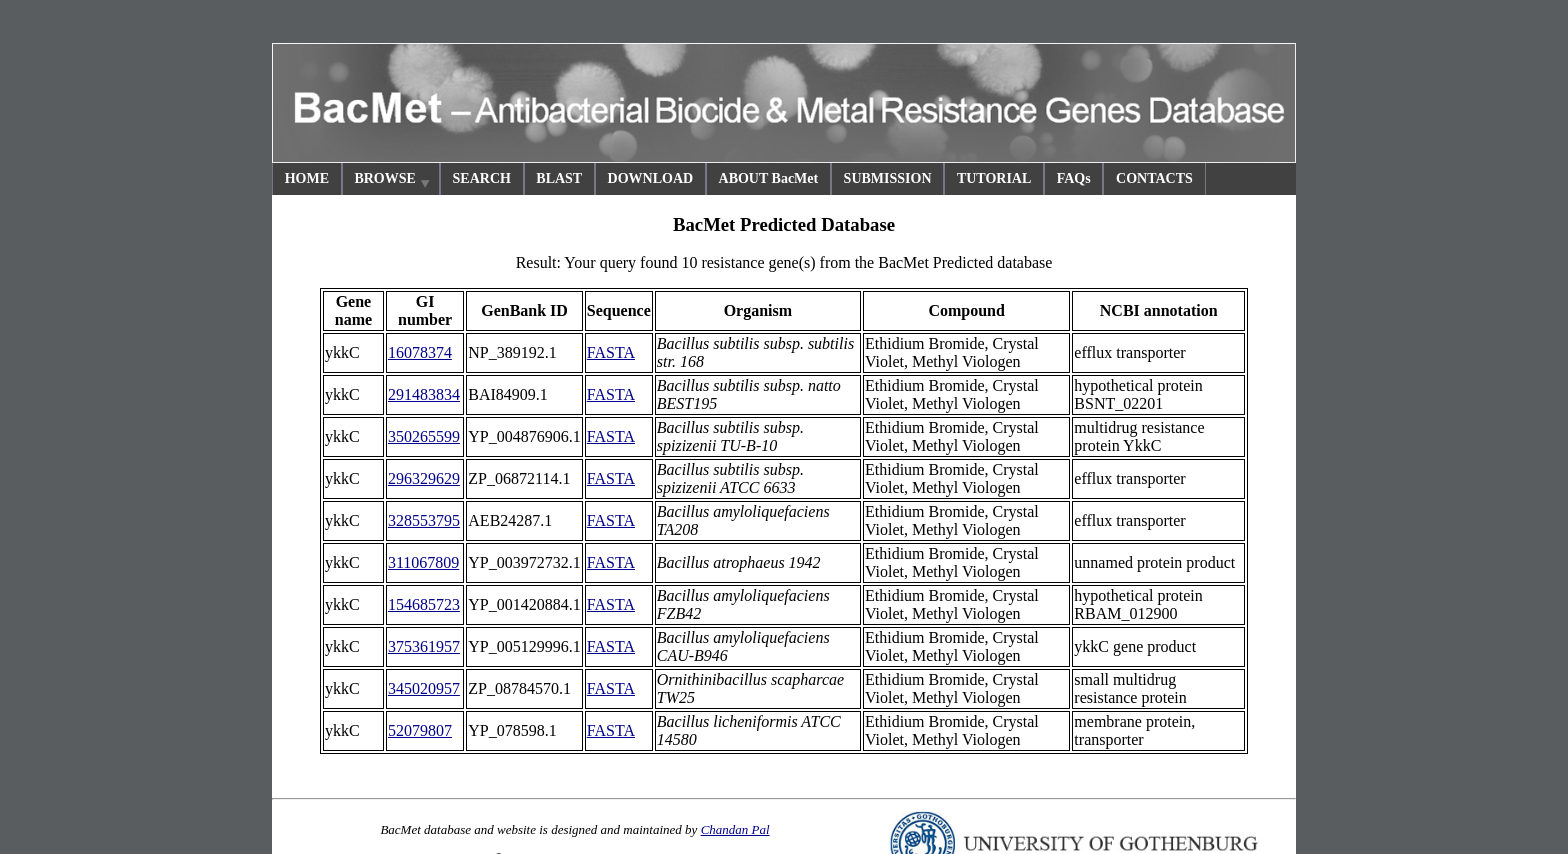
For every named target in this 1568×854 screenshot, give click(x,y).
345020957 (424, 688)
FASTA (611, 352)
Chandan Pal (735, 829)
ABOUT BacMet (769, 178)
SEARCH (482, 178)
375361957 (424, 646)
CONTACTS (1154, 178)
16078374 (420, 352)
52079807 (420, 730)
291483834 (424, 394)
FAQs (1074, 178)
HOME (307, 178)
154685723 (424, 604)
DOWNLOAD (651, 178)
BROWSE (393, 181)
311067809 (423, 562)
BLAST (559, 178)
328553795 (424, 520)
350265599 (424, 436)
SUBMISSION (888, 178)
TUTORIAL (994, 178)
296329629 (424, 478)
